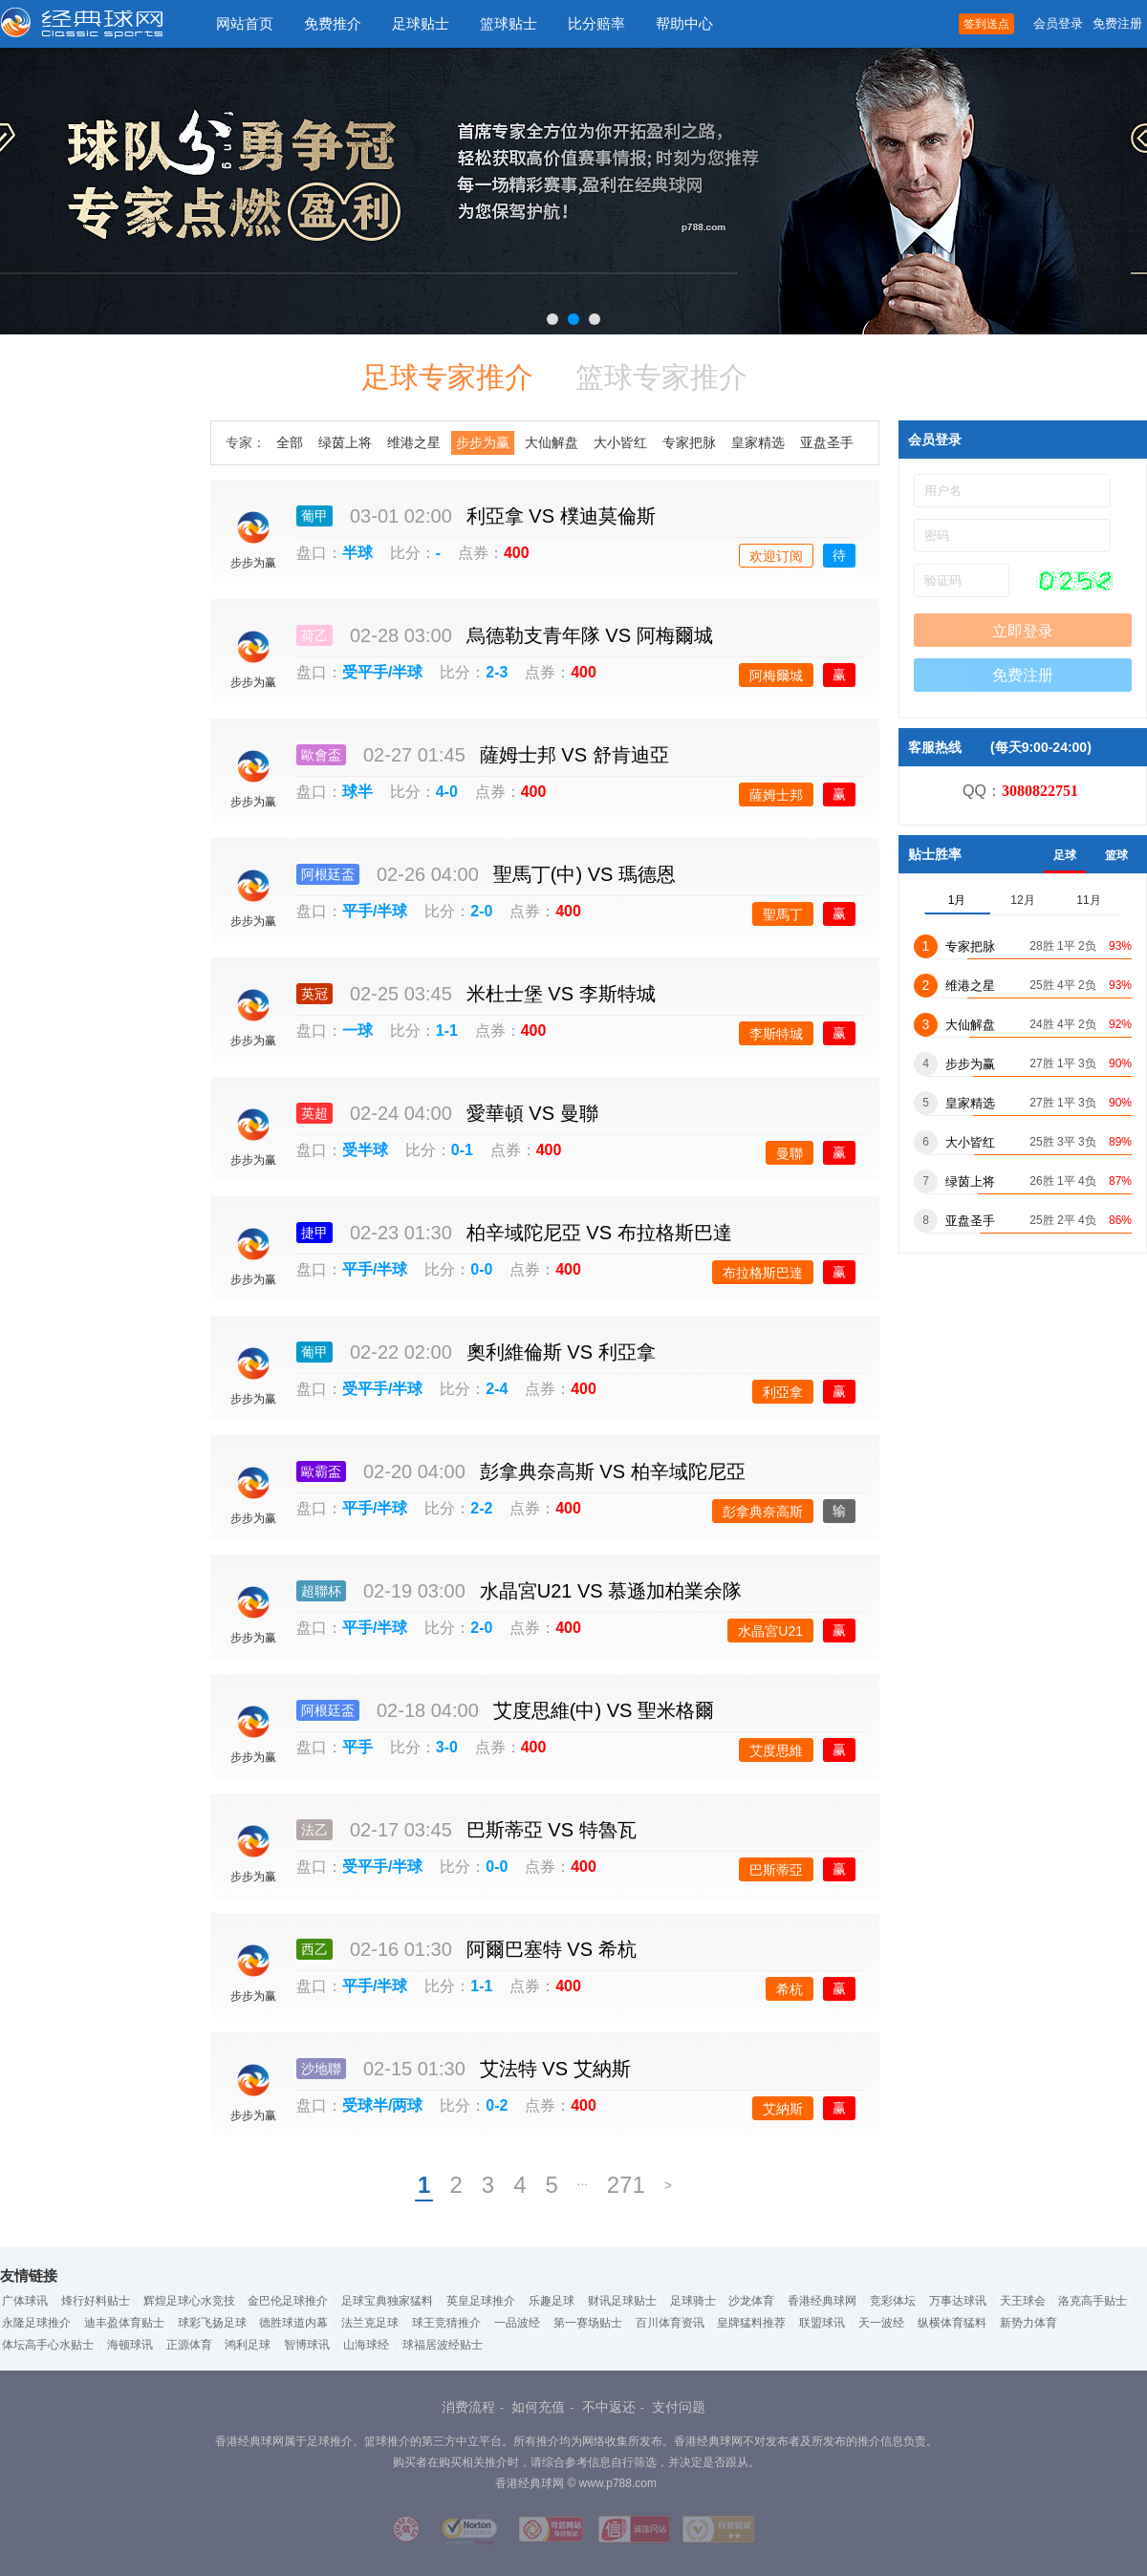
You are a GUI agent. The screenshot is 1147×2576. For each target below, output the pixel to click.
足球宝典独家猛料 (387, 2301)
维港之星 (414, 442)
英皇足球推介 (480, 2301)
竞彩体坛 (893, 2301)
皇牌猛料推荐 (751, 2322)
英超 (314, 1113)
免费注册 (1117, 23)
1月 (957, 900)
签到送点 (986, 24)
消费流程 (468, 2407)
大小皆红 (620, 442)
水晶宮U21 (770, 1631)
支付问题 (678, 2407)
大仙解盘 (551, 442)
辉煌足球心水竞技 (189, 2301)
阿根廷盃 (328, 874)
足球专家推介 (447, 377)
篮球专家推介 (661, 377)
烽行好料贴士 (95, 2301)
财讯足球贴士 (622, 2301)
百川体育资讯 (670, 2322)
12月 (1022, 900)
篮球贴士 (508, 23)
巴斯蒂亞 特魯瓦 (551, 1829)
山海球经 (366, 2344)
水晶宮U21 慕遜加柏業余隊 (611, 1590)
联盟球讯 (822, 2322)
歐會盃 (321, 754)
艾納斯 (783, 2108)
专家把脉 (689, 442)
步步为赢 (482, 442)
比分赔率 (596, 23)
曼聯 (789, 1153)
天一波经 (881, 2322)
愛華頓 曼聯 (532, 1113)
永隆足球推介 (36, 2322)
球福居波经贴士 (442, 2344)
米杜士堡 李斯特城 (561, 993)
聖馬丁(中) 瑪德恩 (584, 874)
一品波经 (517, 2322)
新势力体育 (1028, 2322)
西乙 (314, 1949)
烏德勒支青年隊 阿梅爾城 (589, 635)
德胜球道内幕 (293, 2322)
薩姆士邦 (776, 795)
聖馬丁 (783, 914)
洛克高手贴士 (1092, 2301)
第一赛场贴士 (587, 2322)
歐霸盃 (321, 1471)
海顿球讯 (130, 2344)
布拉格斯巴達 (763, 1272)
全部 (289, 442)
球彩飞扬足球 (212, 2322)
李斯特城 (776, 1033)
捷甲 (314, 1232)
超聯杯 (321, 1591)
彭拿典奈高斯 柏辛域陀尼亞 (613, 1471)
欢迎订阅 (776, 556)
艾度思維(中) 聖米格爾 (603, 1710)
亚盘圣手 (827, 442)
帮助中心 (684, 23)
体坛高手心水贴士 (48, 2344)
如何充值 (538, 2407)
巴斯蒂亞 (776, 1870)
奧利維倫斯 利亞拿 (561, 1352)
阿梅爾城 (776, 675)
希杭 (789, 1989)
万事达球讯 (957, 2301)
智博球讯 (307, 2344)
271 (626, 2185)
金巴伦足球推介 (288, 2301)
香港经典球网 (822, 2301)
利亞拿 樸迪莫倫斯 (561, 515)
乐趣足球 (551, 2301)
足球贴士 (420, 23)
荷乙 (314, 635)
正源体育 (189, 2344)
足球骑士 (693, 2301)
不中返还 (609, 2407)
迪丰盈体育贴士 (124, 2322)
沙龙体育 (751, 2301)
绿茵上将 (345, 442)
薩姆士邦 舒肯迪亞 (574, 754)
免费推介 (332, 23)
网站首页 (244, 23)
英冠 (314, 993)
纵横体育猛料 (952, 2322)
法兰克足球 (370, 2322)
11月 (1088, 900)
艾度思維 (776, 1750)
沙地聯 (321, 2068)
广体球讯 (25, 2301)
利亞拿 (783, 1392)
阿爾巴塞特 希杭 (551, 1949)
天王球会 (1023, 2301)
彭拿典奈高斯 (763, 1511)
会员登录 (1058, 23)
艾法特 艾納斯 (555, 2068)
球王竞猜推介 (446, 2322)
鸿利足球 (248, 2344)
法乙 (314, 1829)
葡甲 (314, 516)
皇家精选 (758, 442)
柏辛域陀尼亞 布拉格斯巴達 (599, 1232)
